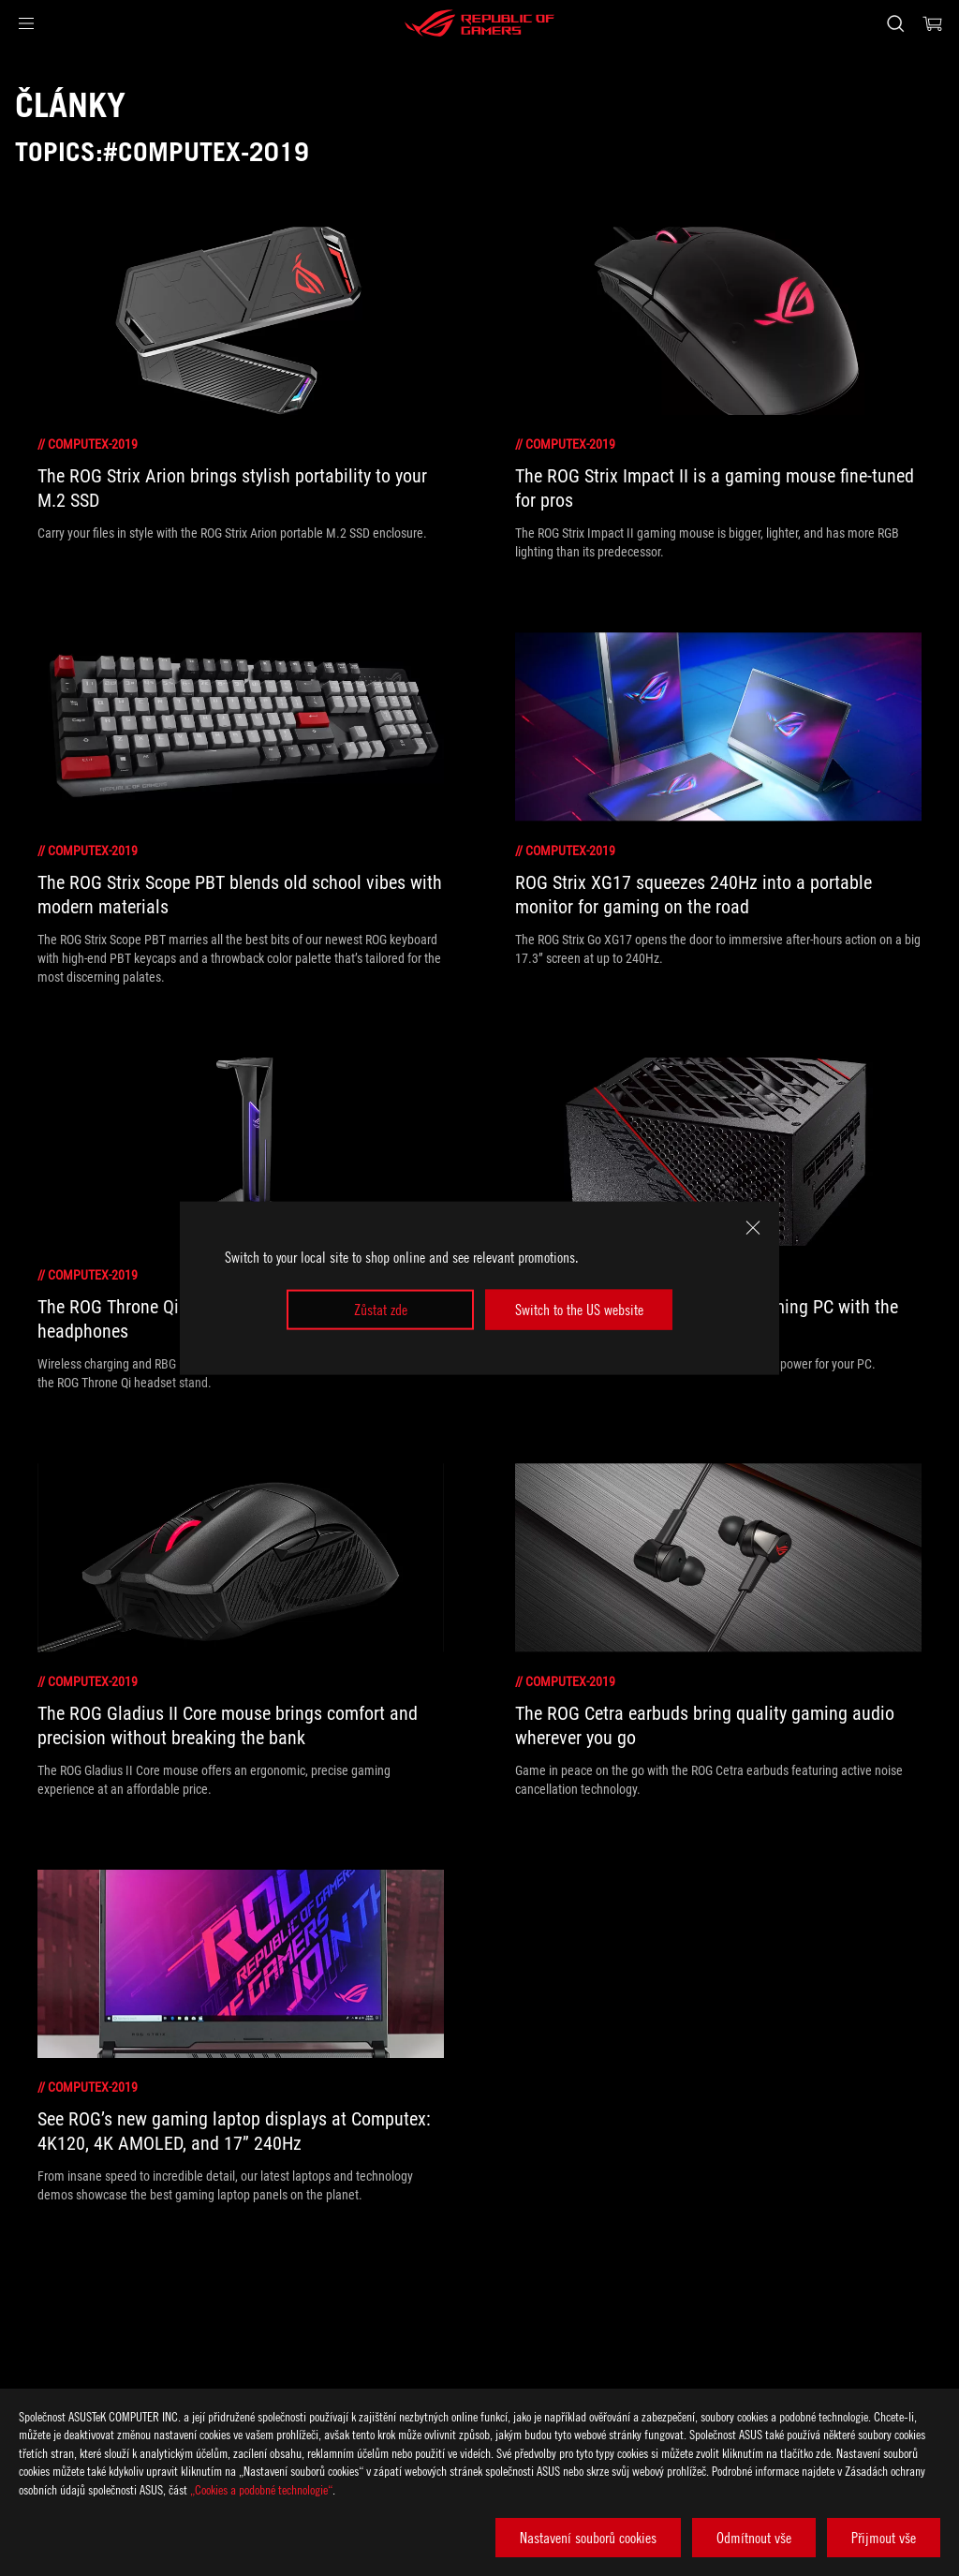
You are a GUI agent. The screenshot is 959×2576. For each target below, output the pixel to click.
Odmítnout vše (753, 2537)
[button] (26, 23)
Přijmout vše (883, 2537)
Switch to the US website (579, 1309)
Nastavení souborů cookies (588, 2537)
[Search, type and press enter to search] (895, 23)
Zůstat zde (380, 1309)
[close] (753, 1228)
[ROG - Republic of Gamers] (479, 23)
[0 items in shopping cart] (933, 23)
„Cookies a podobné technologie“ (261, 2489)
